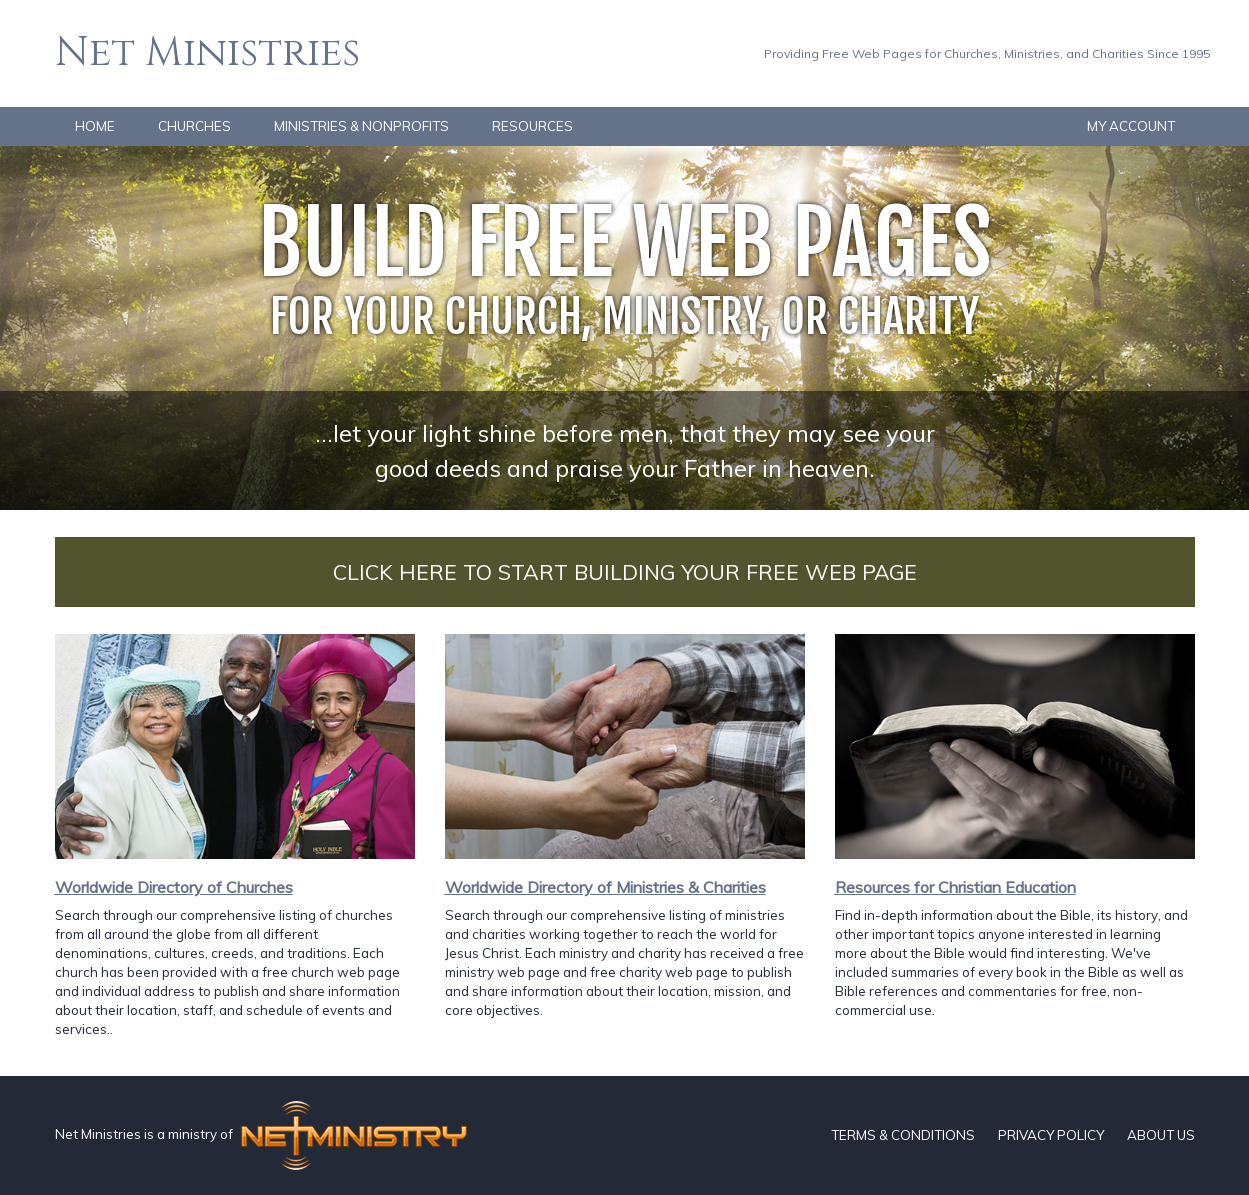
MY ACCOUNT (1131, 126)
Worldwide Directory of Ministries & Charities (605, 887)
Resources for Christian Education (955, 887)
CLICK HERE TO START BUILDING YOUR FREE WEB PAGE (625, 572)
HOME (95, 126)
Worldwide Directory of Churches (174, 887)
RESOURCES (532, 126)
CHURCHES (194, 126)
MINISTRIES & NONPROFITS (361, 126)
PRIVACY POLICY (1051, 1135)
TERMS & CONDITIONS (903, 1135)
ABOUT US (1161, 1135)
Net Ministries (207, 53)
